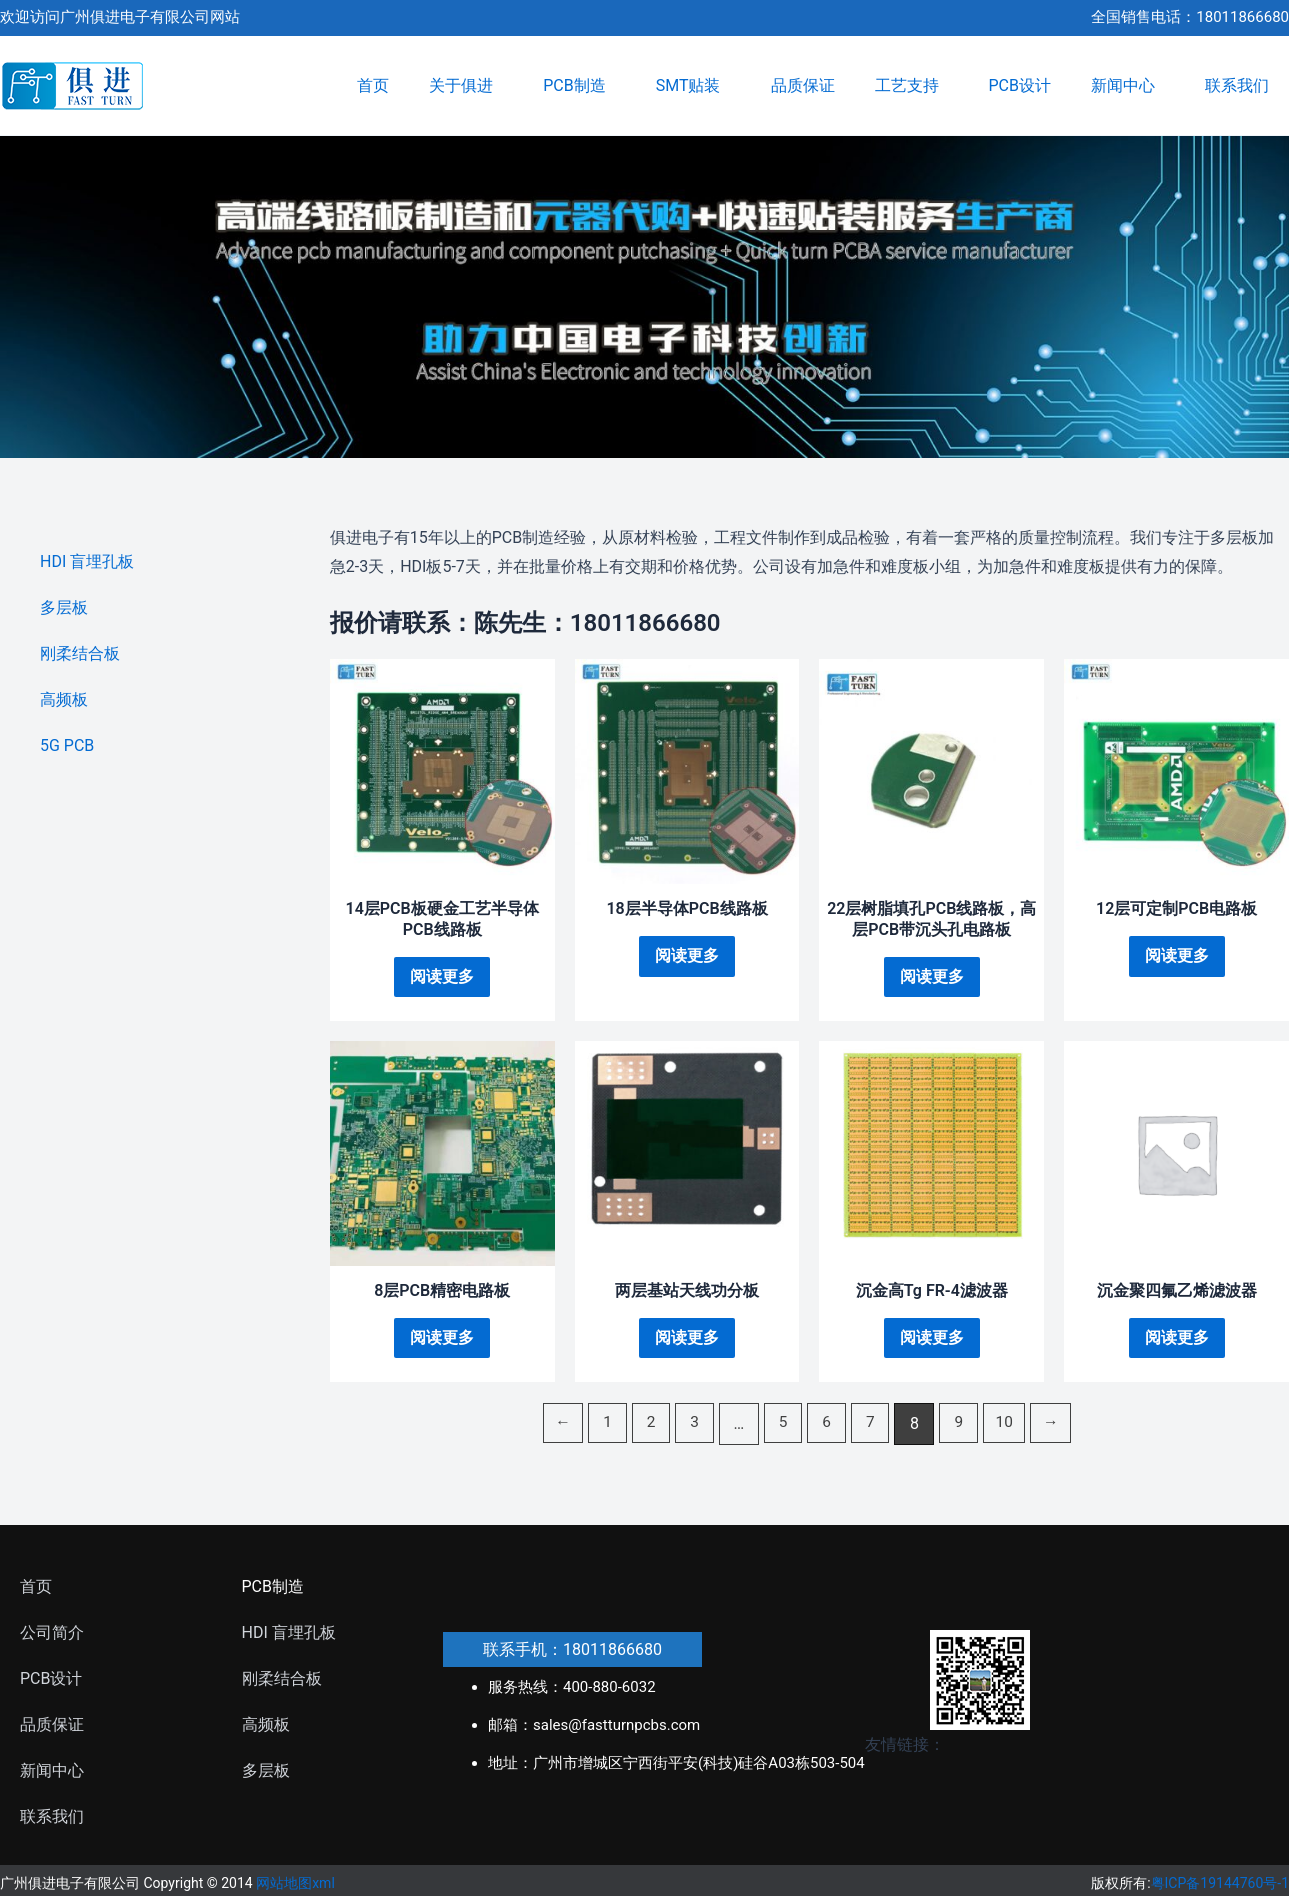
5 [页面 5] (782, 1425)
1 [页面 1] (602, 1425)
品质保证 (803, 85)
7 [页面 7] (872, 1425)
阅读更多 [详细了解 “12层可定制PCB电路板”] (1177, 955)
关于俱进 (466, 86)
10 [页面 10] (1009, 1425)
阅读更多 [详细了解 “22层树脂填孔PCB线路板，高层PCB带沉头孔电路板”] (932, 976)
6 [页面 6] (827, 1425)
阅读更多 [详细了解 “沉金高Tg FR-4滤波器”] (932, 1339)
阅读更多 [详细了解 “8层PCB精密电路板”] (442, 1339)
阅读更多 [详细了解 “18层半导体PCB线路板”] (687, 955)
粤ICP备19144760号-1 (1220, 1886)
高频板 (64, 699)
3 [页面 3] (692, 1425)
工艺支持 (912, 86)
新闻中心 (1128, 86)
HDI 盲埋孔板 (87, 561)
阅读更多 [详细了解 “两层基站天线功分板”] (687, 1339)
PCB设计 (1020, 85)
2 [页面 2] (647, 1425)
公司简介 (52, 1634)
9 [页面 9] (962, 1425)
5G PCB (67, 745)
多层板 (64, 607)
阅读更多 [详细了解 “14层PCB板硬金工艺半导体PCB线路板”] (442, 976)
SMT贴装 (693, 86)
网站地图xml (295, 1886)
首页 (373, 85)
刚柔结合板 (80, 653)
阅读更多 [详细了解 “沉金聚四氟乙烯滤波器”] (1177, 1339)
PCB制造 (579, 86)
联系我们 (1237, 85)
